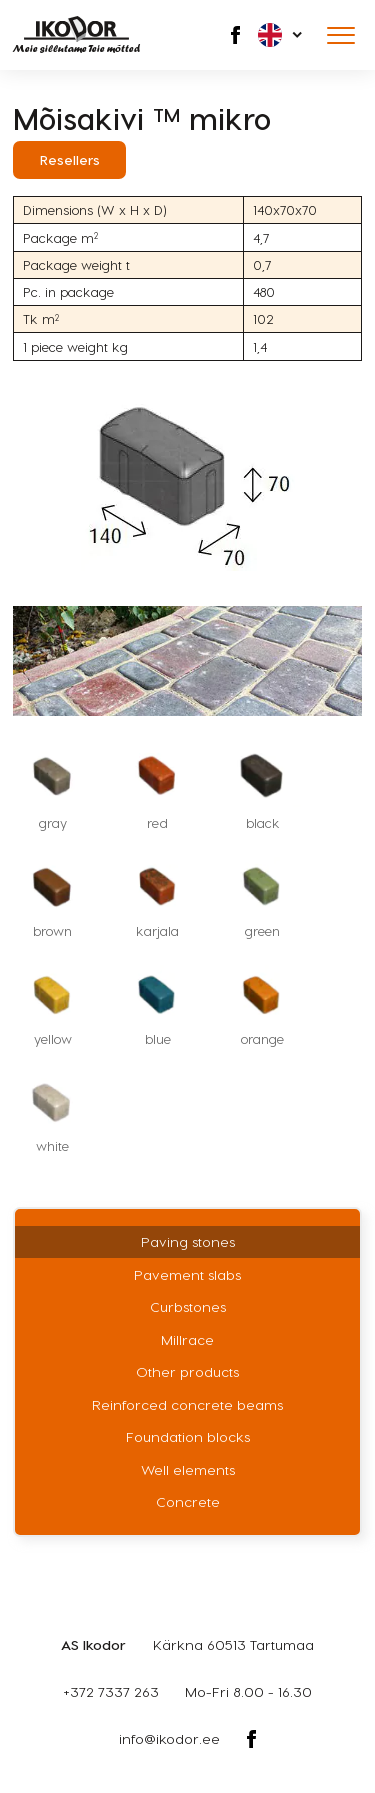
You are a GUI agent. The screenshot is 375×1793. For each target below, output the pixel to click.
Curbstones (188, 1306)
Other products (187, 1371)
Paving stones (188, 1241)
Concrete (188, 1501)
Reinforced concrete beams (187, 1404)
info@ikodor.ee (169, 1738)
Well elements (188, 1469)
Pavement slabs (187, 1274)
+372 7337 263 (111, 1691)
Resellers (70, 159)
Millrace (187, 1339)
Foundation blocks (188, 1436)
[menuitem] (281, 35)
